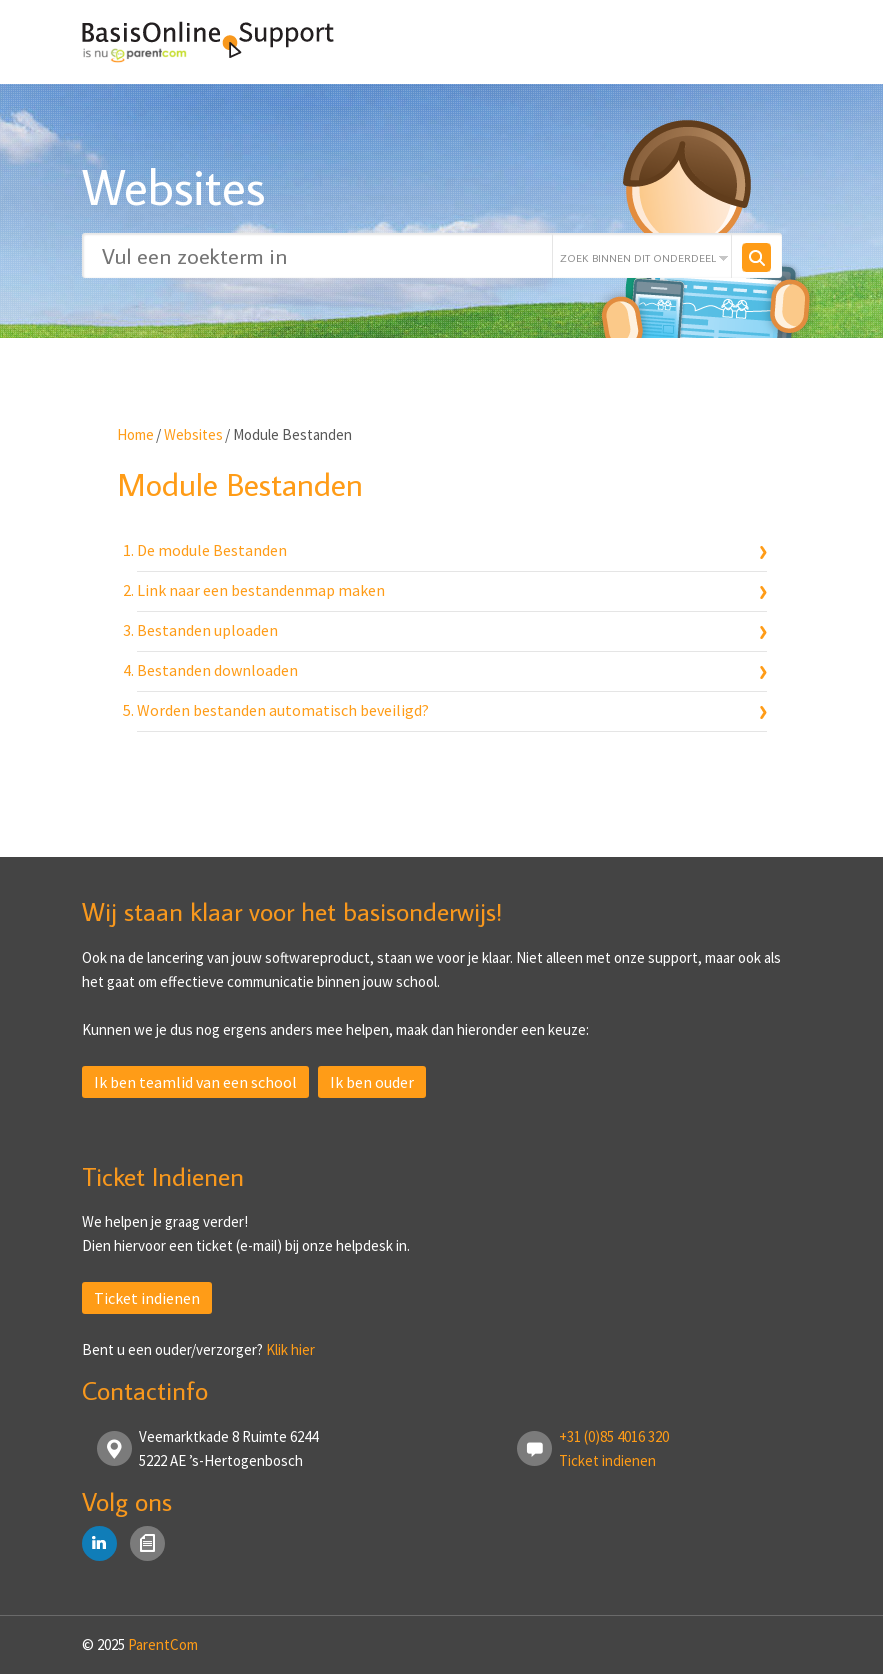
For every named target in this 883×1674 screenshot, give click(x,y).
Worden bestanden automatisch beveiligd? (283, 710)
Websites (193, 434)
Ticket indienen (147, 1298)
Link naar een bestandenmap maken (261, 590)
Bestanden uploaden (207, 630)
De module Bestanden (212, 550)
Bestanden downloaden (217, 670)
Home (135, 434)
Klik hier (290, 1349)
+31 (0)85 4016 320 (614, 1436)
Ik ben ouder (372, 1082)
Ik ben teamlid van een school (195, 1082)
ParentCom (163, 1644)
